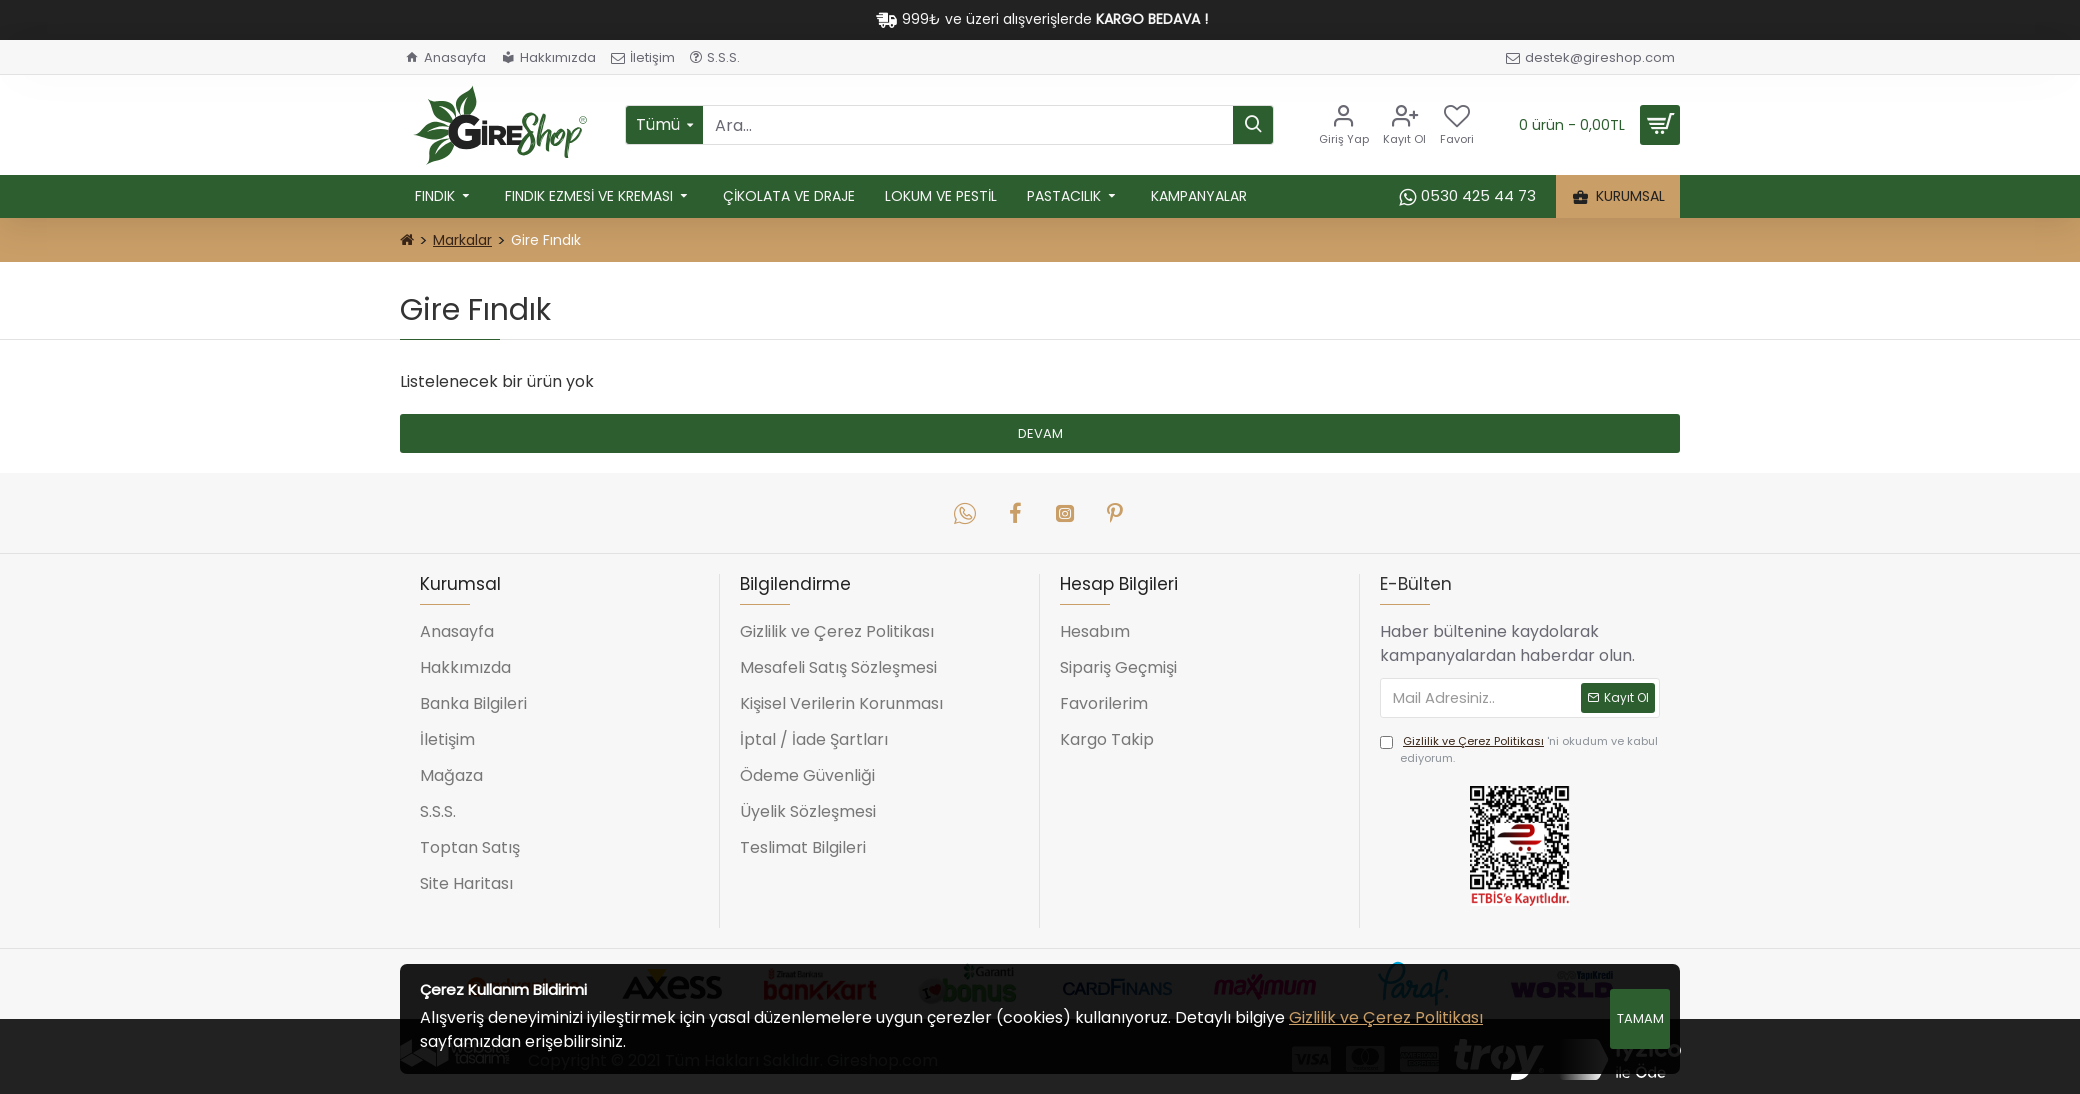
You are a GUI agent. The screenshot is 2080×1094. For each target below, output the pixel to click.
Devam (1040, 433)
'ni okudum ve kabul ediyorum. (1519, 749)
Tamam (1640, 1018)
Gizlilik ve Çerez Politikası (1386, 1017)
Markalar (462, 240)
